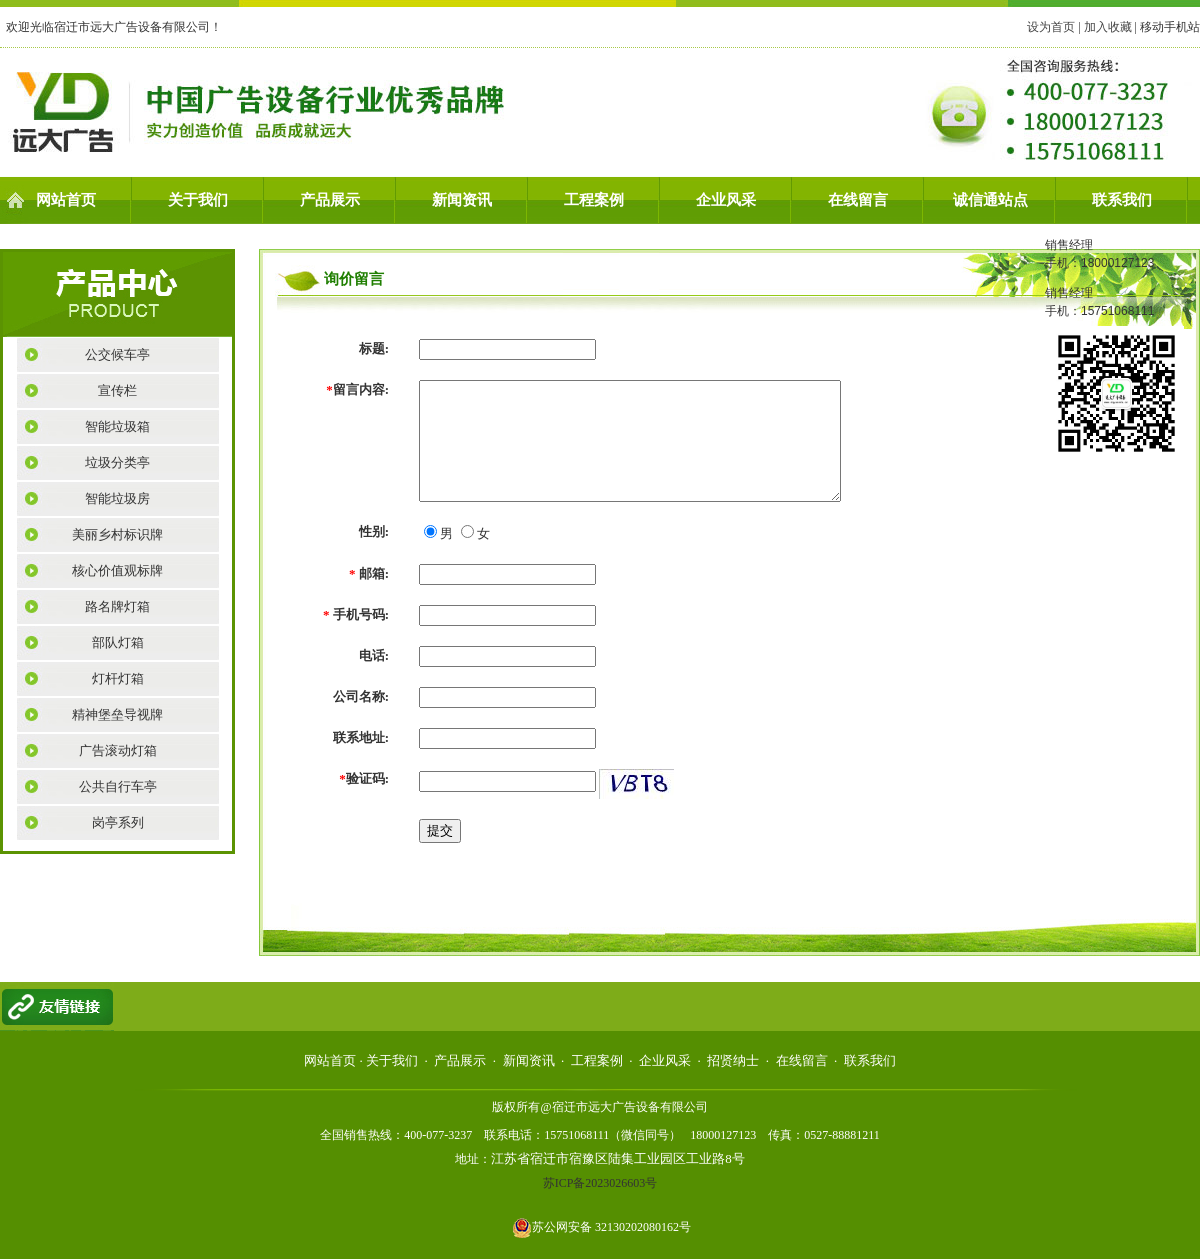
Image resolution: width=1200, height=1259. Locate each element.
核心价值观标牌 (117, 570)
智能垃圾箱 (117, 426)
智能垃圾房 (117, 498)
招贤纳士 (733, 1060)
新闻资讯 (462, 200)
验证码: (364, 778)
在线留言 (858, 200)
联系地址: (361, 737)
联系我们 (1122, 200)
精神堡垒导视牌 (117, 714)
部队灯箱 (118, 642)
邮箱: (369, 573)
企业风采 (726, 200)
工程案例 (594, 200)
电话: (374, 655)
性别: (374, 531)
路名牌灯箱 (117, 606)
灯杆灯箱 (118, 678)
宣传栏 (117, 390)
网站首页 (66, 200)
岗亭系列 (118, 822)
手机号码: (356, 614)
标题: (374, 348)
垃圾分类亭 (117, 462)
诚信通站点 (990, 200)
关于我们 (198, 200)
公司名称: (361, 696)
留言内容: (357, 389)
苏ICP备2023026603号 (600, 1183)
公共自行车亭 (118, 786)
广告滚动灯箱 (118, 750)
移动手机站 (1170, 27)
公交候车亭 (117, 354)
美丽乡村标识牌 (117, 534)
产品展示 (330, 200)
